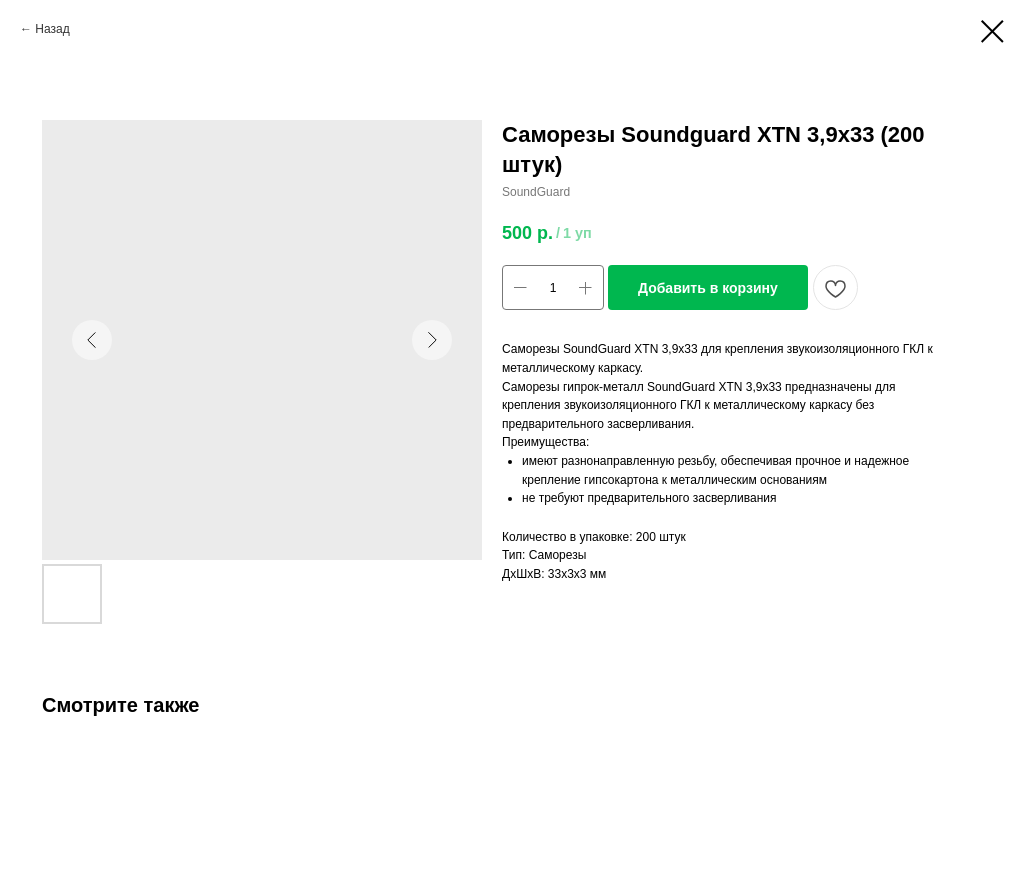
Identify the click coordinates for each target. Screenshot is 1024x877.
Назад (52, 29)
